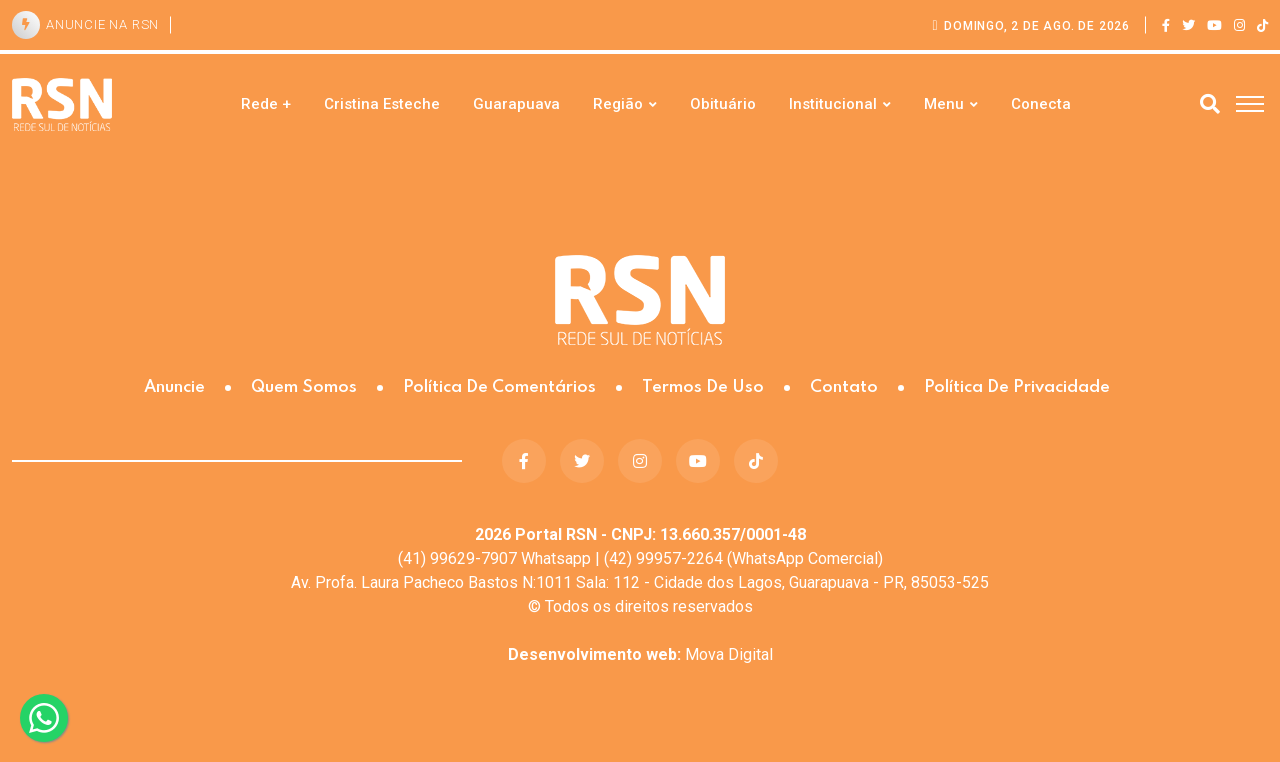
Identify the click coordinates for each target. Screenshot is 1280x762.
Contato (844, 387)
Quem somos (304, 387)
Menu (944, 104)
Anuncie (174, 387)
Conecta (1041, 104)
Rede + (266, 104)
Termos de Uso (703, 387)
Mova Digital (640, 654)
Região (618, 104)
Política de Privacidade (1017, 387)
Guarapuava (516, 104)
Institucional (833, 104)
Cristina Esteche (382, 104)
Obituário (723, 104)
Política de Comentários (499, 387)
